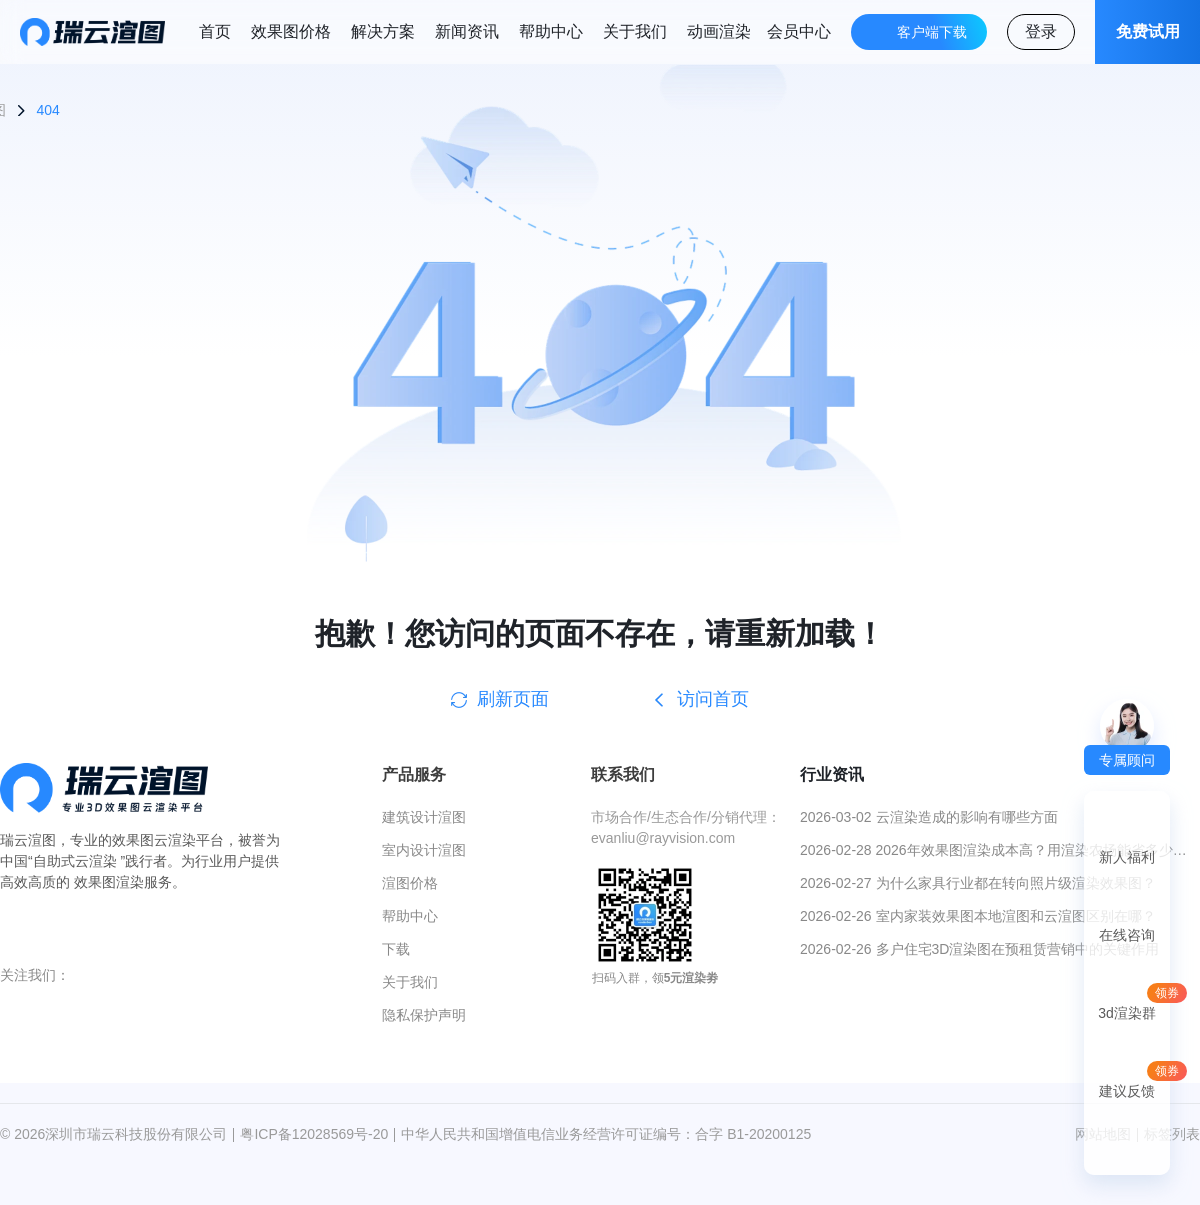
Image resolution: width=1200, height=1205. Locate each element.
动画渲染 (719, 31)
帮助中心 (551, 31)
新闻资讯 (467, 31)
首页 (215, 31)
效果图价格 (291, 31)
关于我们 (635, 31)
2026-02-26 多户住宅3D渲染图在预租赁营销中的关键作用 (979, 949)
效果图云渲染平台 (168, 840)
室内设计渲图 (424, 850)
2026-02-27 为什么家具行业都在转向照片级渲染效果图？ (978, 883)
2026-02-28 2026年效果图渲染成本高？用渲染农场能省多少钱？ (986, 851)
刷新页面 (500, 699)
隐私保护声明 (424, 1015)
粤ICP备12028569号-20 (314, 1134)
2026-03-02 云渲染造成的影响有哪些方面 (929, 817)
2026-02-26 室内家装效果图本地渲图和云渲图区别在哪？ (978, 916)
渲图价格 (410, 883)
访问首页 (700, 699)
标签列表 (1172, 1134)
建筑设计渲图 (424, 817)
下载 (396, 949)
